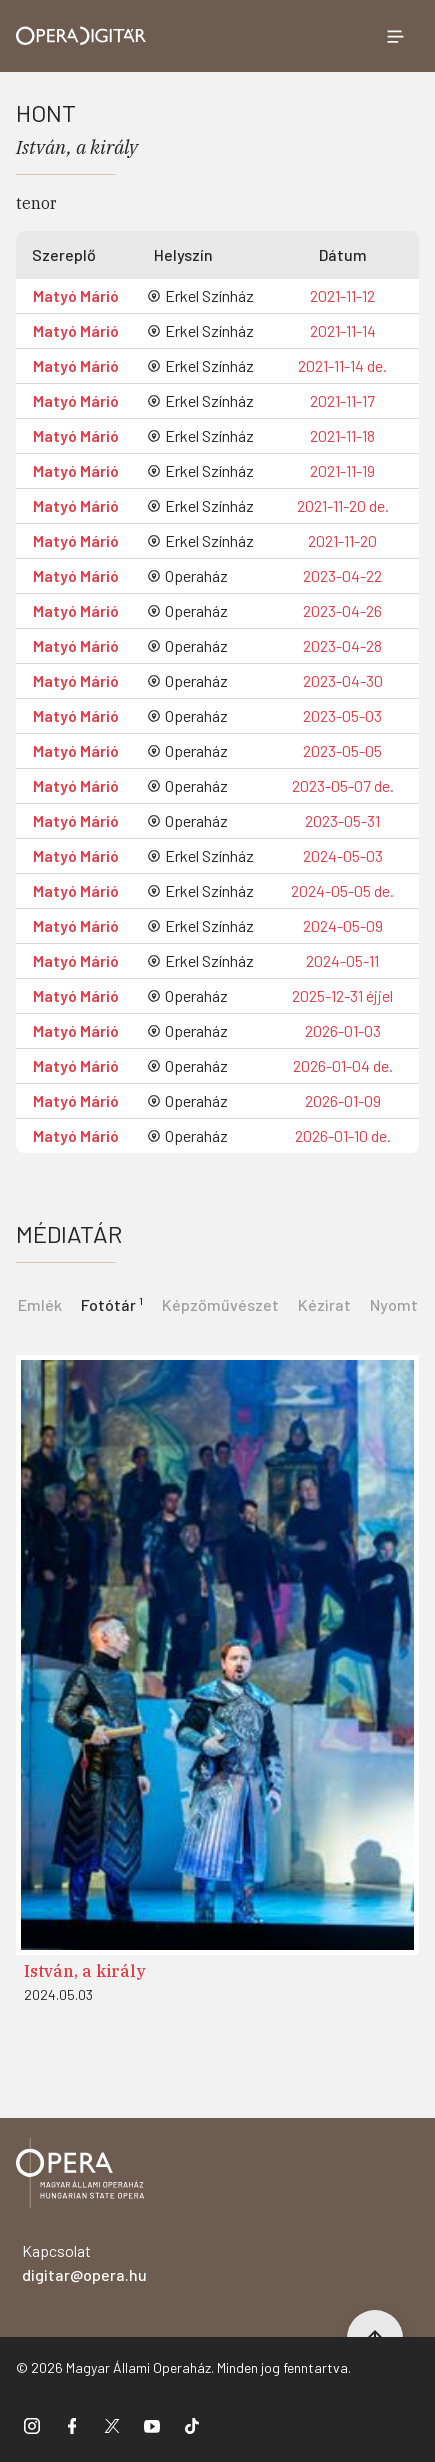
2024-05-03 (343, 855)
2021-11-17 (342, 400)
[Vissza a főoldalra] (80, 2176)
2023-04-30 (343, 680)
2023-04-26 (342, 610)
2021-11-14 (343, 330)
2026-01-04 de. (343, 1065)
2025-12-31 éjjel (342, 995)
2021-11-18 (342, 435)
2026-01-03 (343, 1030)
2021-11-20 (342, 540)
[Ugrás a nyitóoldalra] (81, 36)
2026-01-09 (343, 1100)
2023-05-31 (342, 820)
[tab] (111, 1303)
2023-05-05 (342, 750)
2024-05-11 (342, 960)
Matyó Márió (76, 295)
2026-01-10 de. (343, 1135)
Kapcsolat (84, 2262)
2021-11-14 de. (342, 365)
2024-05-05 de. (342, 890)
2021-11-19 (342, 470)
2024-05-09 (343, 925)
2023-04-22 (342, 575)
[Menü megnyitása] (395, 36)
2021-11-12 (342, 295)
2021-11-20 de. (343, 505)
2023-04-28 (342, 645)
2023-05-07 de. (343, 785)
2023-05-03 (342, 715)
